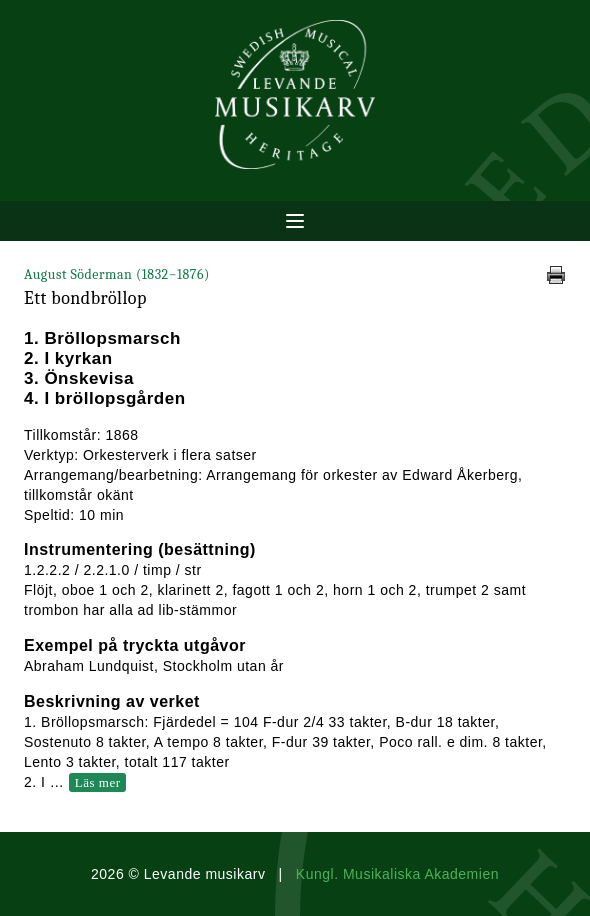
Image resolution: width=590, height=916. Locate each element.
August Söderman (117, 274)
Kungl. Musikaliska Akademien (397, 874)
